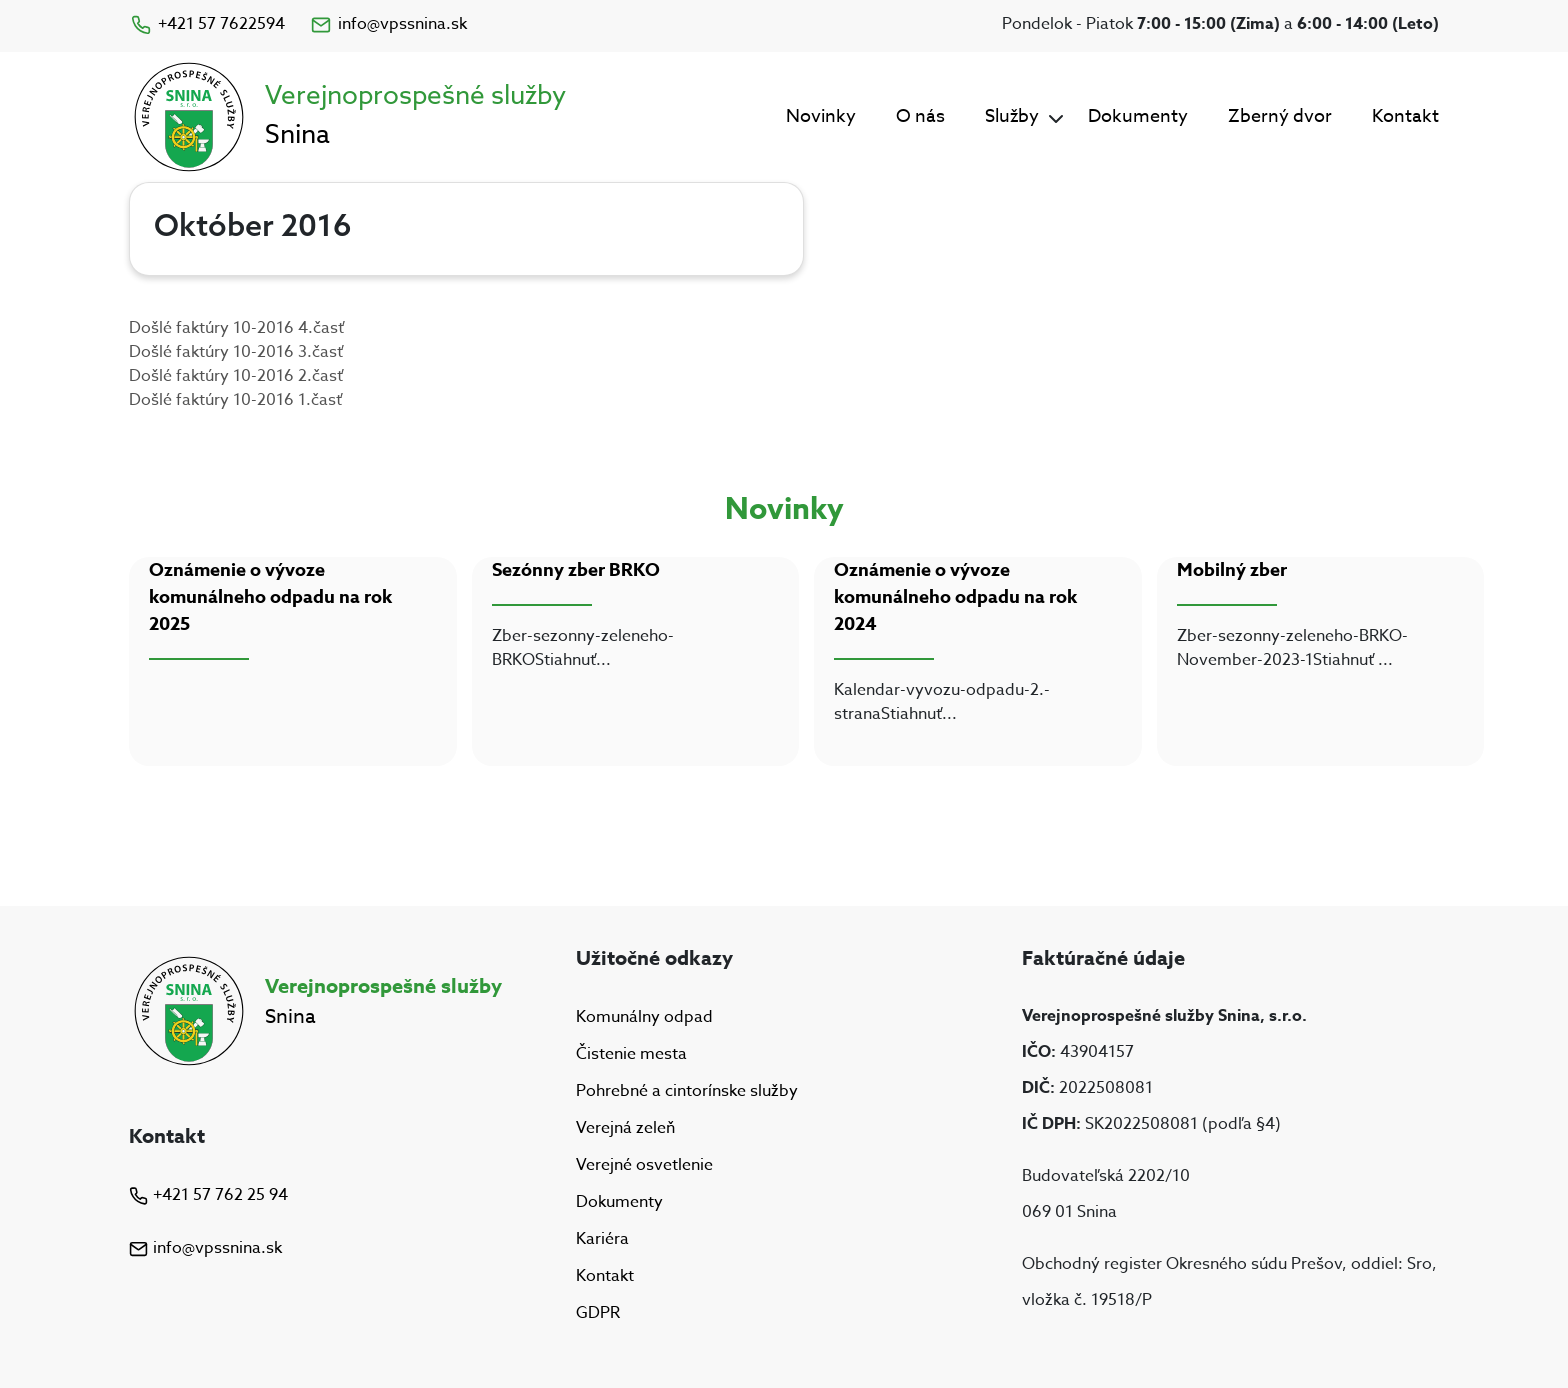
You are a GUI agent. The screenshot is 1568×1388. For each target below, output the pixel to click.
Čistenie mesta (631, 1054)
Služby (1012, 116)
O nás (920, 116)
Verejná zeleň (625, 1128)
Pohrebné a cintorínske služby (687, 1091)
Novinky (821, 116)
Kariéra (602, 1239)
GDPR (598, 1314)
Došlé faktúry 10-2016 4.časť (236, 328)
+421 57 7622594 (207, 24)
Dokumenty (1138, 116)
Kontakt (1405, 116)
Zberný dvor (1280, 116)
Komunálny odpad (644, 1017)
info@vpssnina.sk (388, 24)
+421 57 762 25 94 (208, 1195)
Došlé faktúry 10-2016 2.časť (236, 376)
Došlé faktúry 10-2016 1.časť (235, 400)
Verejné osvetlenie (644, 1165)
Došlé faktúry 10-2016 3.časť (236, 352)
